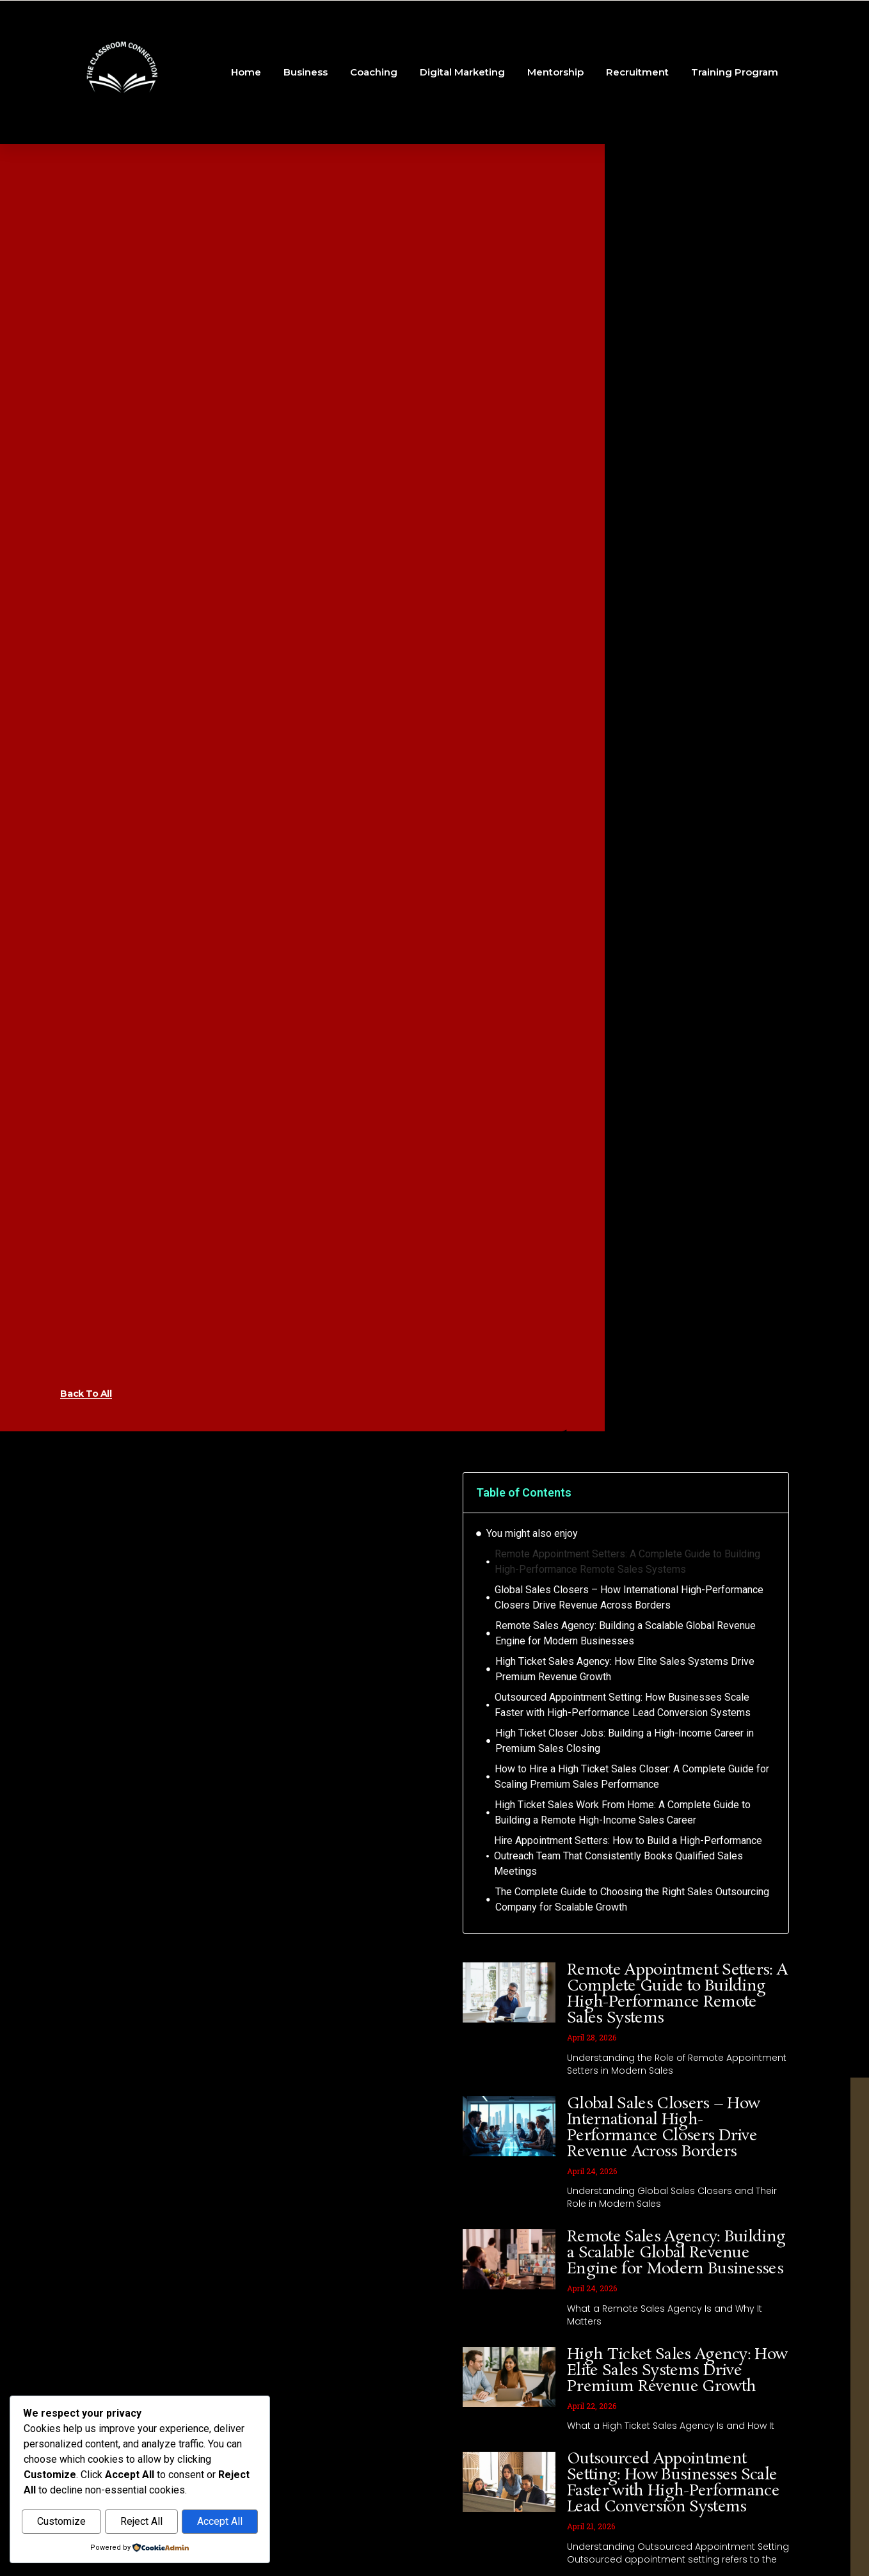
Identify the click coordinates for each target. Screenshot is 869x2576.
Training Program (734, 72)
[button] (770, 1493)
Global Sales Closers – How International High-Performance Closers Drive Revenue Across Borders (629, 1597)
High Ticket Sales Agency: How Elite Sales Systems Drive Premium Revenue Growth (624, 1669)
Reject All (141, 2522)
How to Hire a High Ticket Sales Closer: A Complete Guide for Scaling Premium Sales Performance (632, 1776)
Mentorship (555, 72)
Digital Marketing (462, 72)
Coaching (373, 72)
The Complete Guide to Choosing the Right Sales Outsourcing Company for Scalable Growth (632, 1899)
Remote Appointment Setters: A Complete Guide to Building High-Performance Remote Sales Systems (627, 1561)
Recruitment (637, 72)
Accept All (220, 2522)
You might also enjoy (532, 1533)
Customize (61, 2522)
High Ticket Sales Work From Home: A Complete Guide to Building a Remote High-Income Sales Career (623, 1812)
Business (305, 72)
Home (246, 72)
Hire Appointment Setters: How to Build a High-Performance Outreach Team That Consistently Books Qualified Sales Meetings (628, 1855)
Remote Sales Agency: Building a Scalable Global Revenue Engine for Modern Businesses (625, 1633)
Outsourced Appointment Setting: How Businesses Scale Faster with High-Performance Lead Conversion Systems (623, 1705)
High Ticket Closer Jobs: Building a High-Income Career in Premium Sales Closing (624, 1740)
